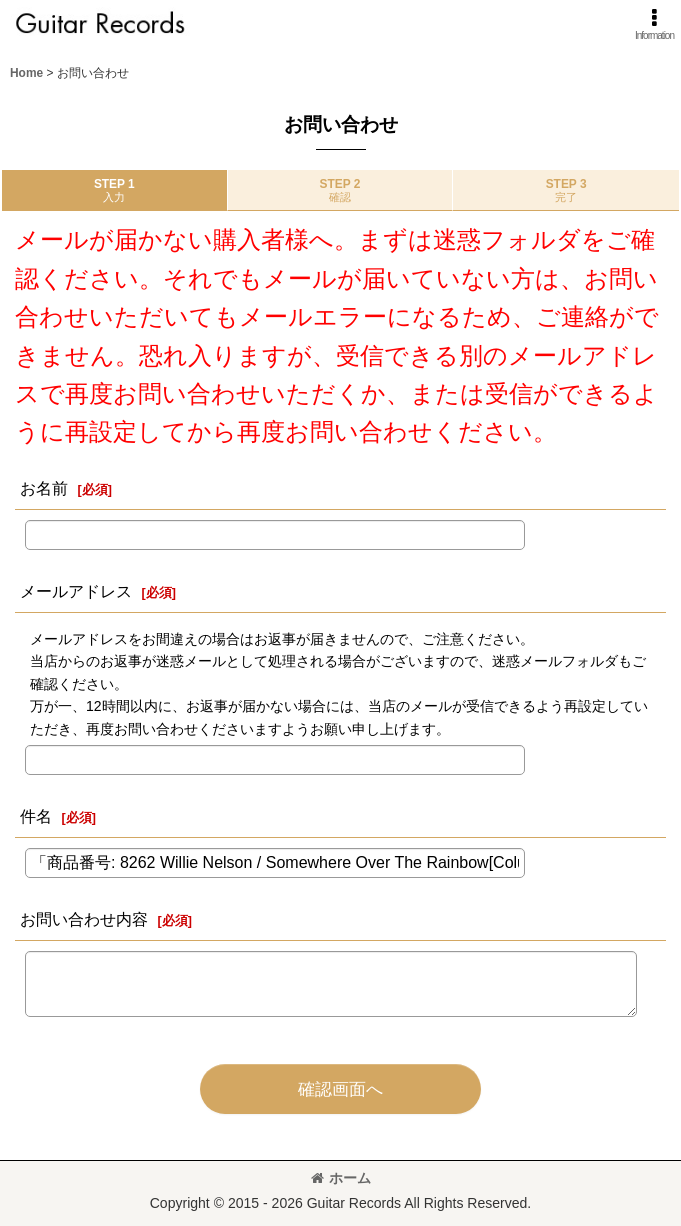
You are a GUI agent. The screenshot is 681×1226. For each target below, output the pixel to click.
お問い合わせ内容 (84, 919)
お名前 (44, 488)
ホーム (341, 1178)
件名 (36, 816)
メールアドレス (76, 591)
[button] (654, 24)
